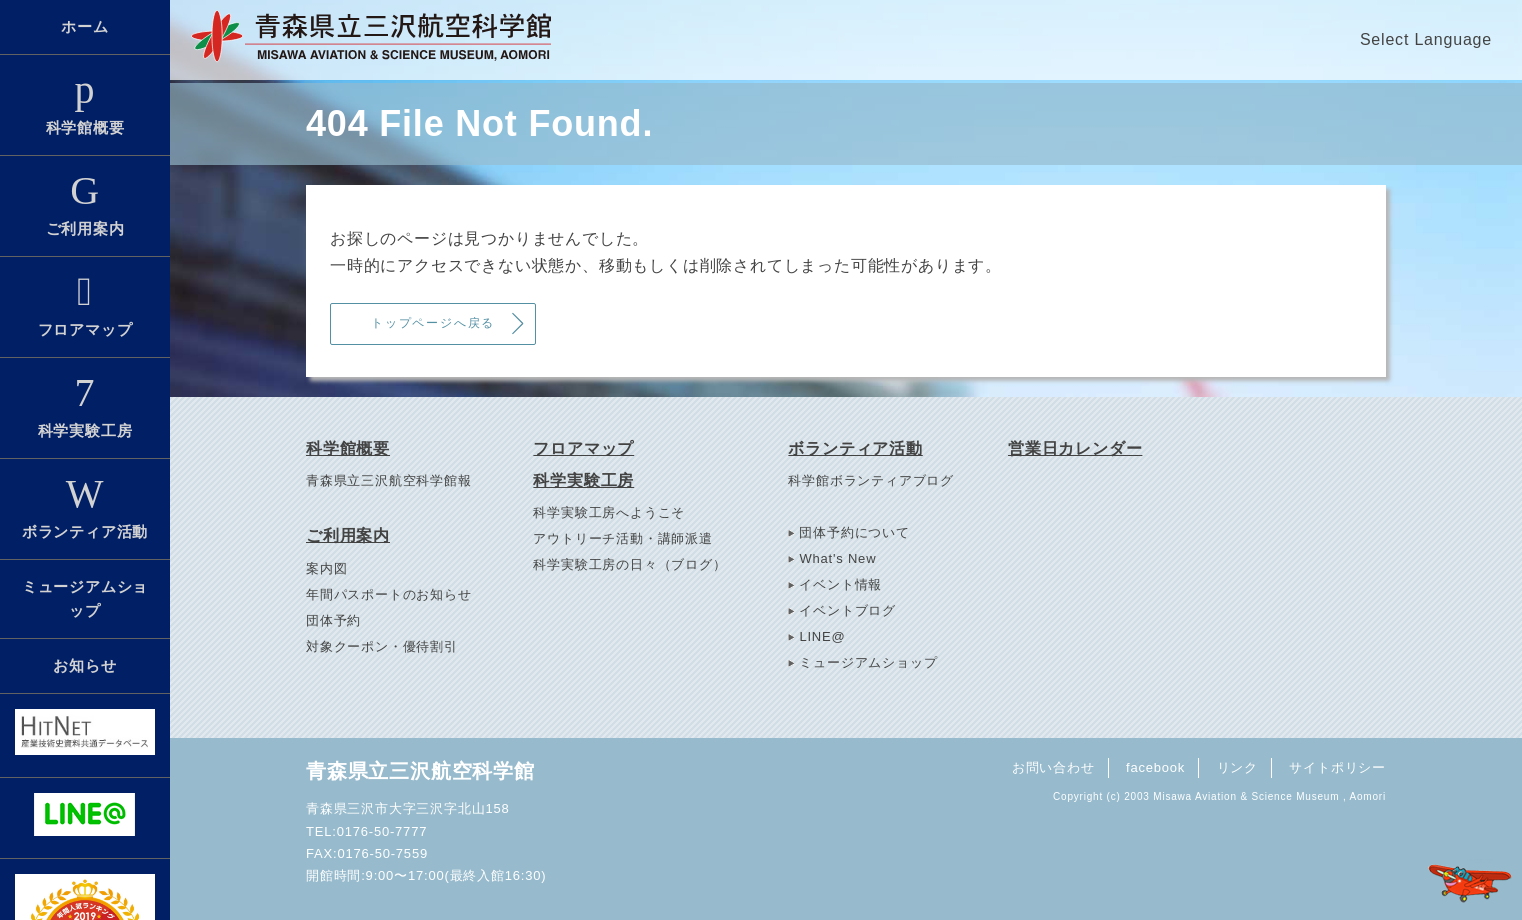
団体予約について (854, 532)
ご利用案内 (85, 204)
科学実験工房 (85, 406)
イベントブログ (847, 610)
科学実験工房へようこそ (609, 512)
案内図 (326, 568)
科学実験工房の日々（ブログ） (629, 564)
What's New (837, 558)
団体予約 (333, 620)
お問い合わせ (1053, 767)
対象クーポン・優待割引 (382, 646)
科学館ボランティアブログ (871, 480)
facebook (1155, 767)
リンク (1237, 767)
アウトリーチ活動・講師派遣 (622, 538)
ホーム (84, 26)
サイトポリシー (1337, 767)
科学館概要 (85, 103)
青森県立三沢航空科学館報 (389, 480)
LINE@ (822, 636)
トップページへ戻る (433, 323)
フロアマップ (85, 305)
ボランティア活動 (85, 507)
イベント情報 (840, 584)
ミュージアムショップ (85, 598)
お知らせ (84, 665)
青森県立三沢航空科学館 (420, 771)
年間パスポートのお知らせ (389, 594)
